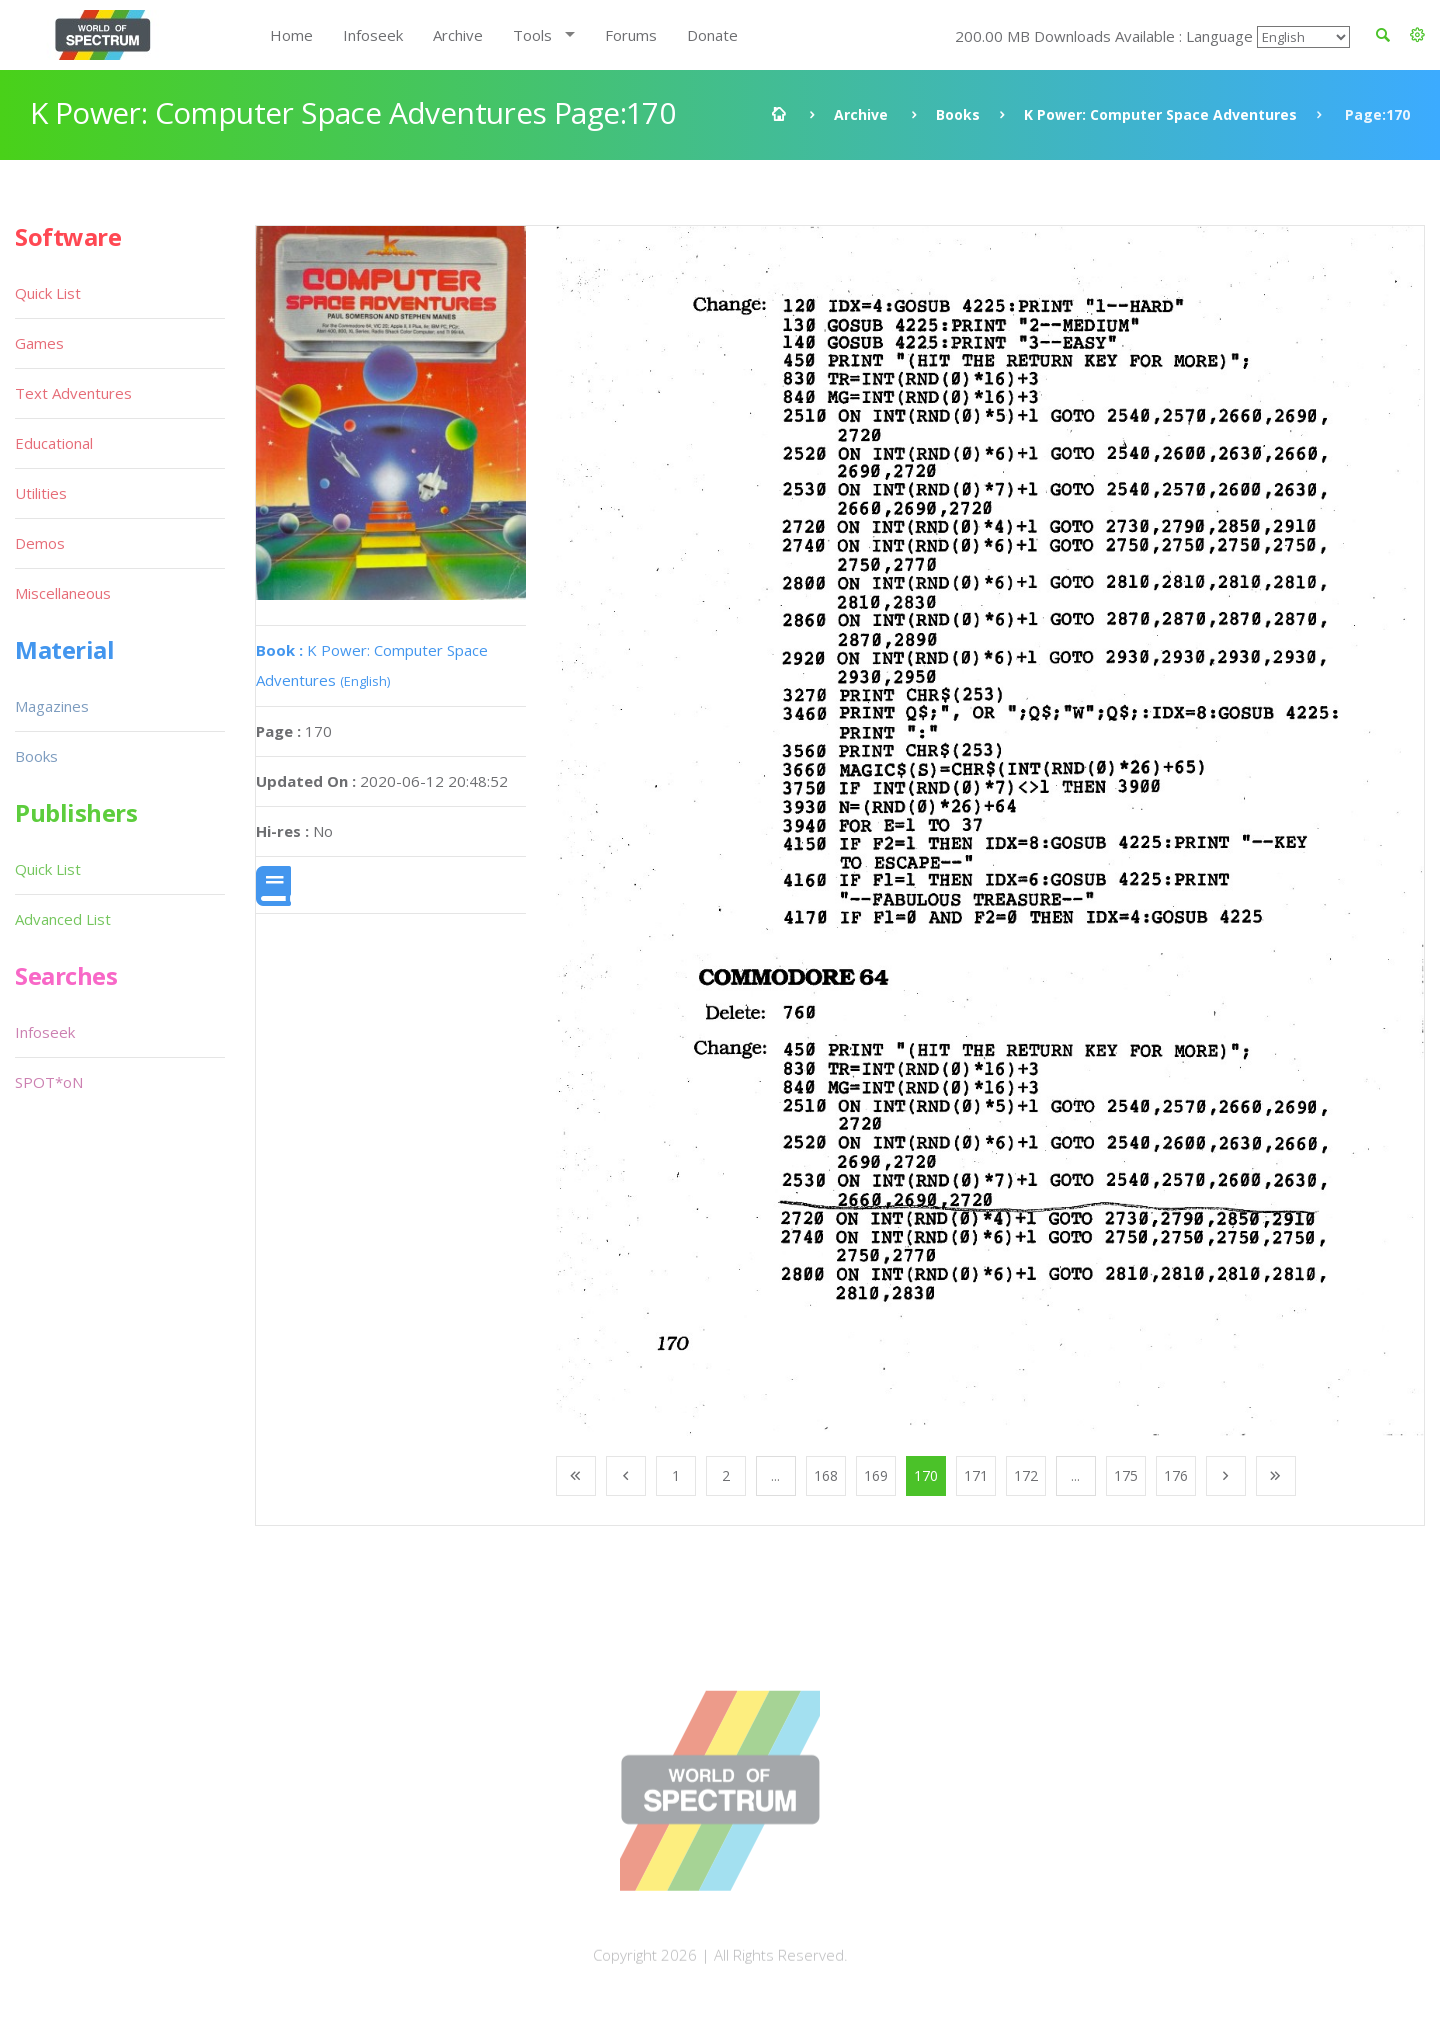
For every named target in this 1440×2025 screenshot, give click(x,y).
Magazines (52, 706)
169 (876, 1475)
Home (291, 35)
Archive (458, 35)
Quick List (48, 293)
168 (826, 1475)
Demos (40, 543)
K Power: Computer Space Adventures (1160, 114)
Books (958, 114)
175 (1126, 1475)
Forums (631, 35)
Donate (712, 35)
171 (976, 1475)
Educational (54, 443)
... (775, 1475)
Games (39, 343)
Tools (532, 35)
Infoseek (373, 35)
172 (1026, 1475)
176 (1176, 1475)
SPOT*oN (49, 1082)
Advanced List (63, 919)
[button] (1417, 35)
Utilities (41, 493)
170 (926, 1475)
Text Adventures (73, 393)
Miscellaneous (63, 593)
